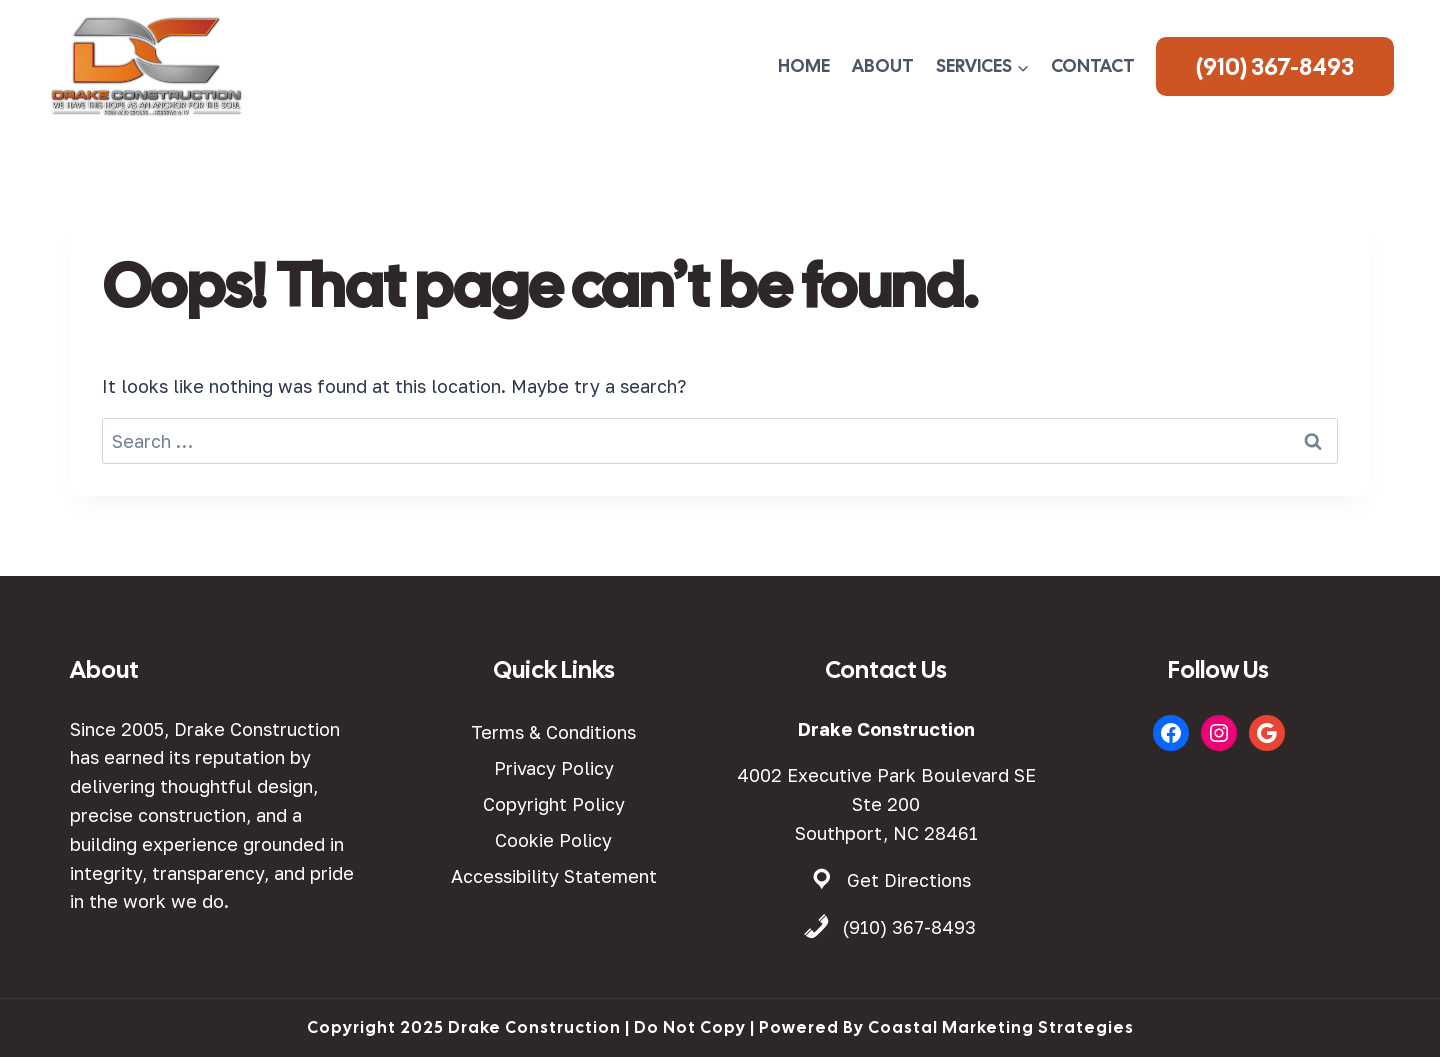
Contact (1093, 65)
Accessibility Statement (554, 876)
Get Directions (909, 880)
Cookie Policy (553, 840)
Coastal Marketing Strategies (1001, 1027)
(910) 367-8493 (1275, 66)
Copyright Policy (554, 804)
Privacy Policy (554, 768)
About (883, 65)
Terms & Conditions (553, 732)
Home (804, 65)
